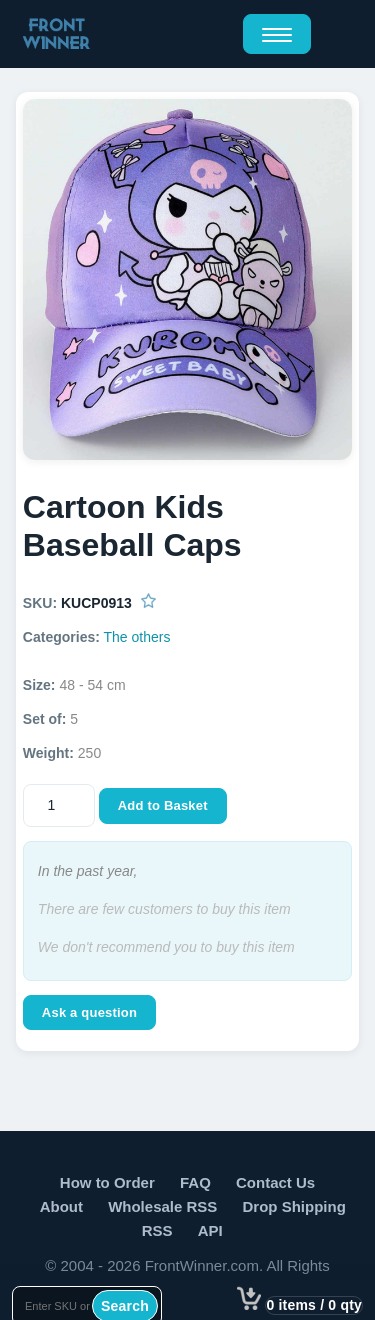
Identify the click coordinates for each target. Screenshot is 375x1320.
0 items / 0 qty (314, 1305)
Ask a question (89, 1012)
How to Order (107, 1182)
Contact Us (275, 1182)
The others (137, 637)
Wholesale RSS (162, 1206)
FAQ (195, 1182)
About (61, 1206)
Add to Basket (163, 805)
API (210, 1230)
